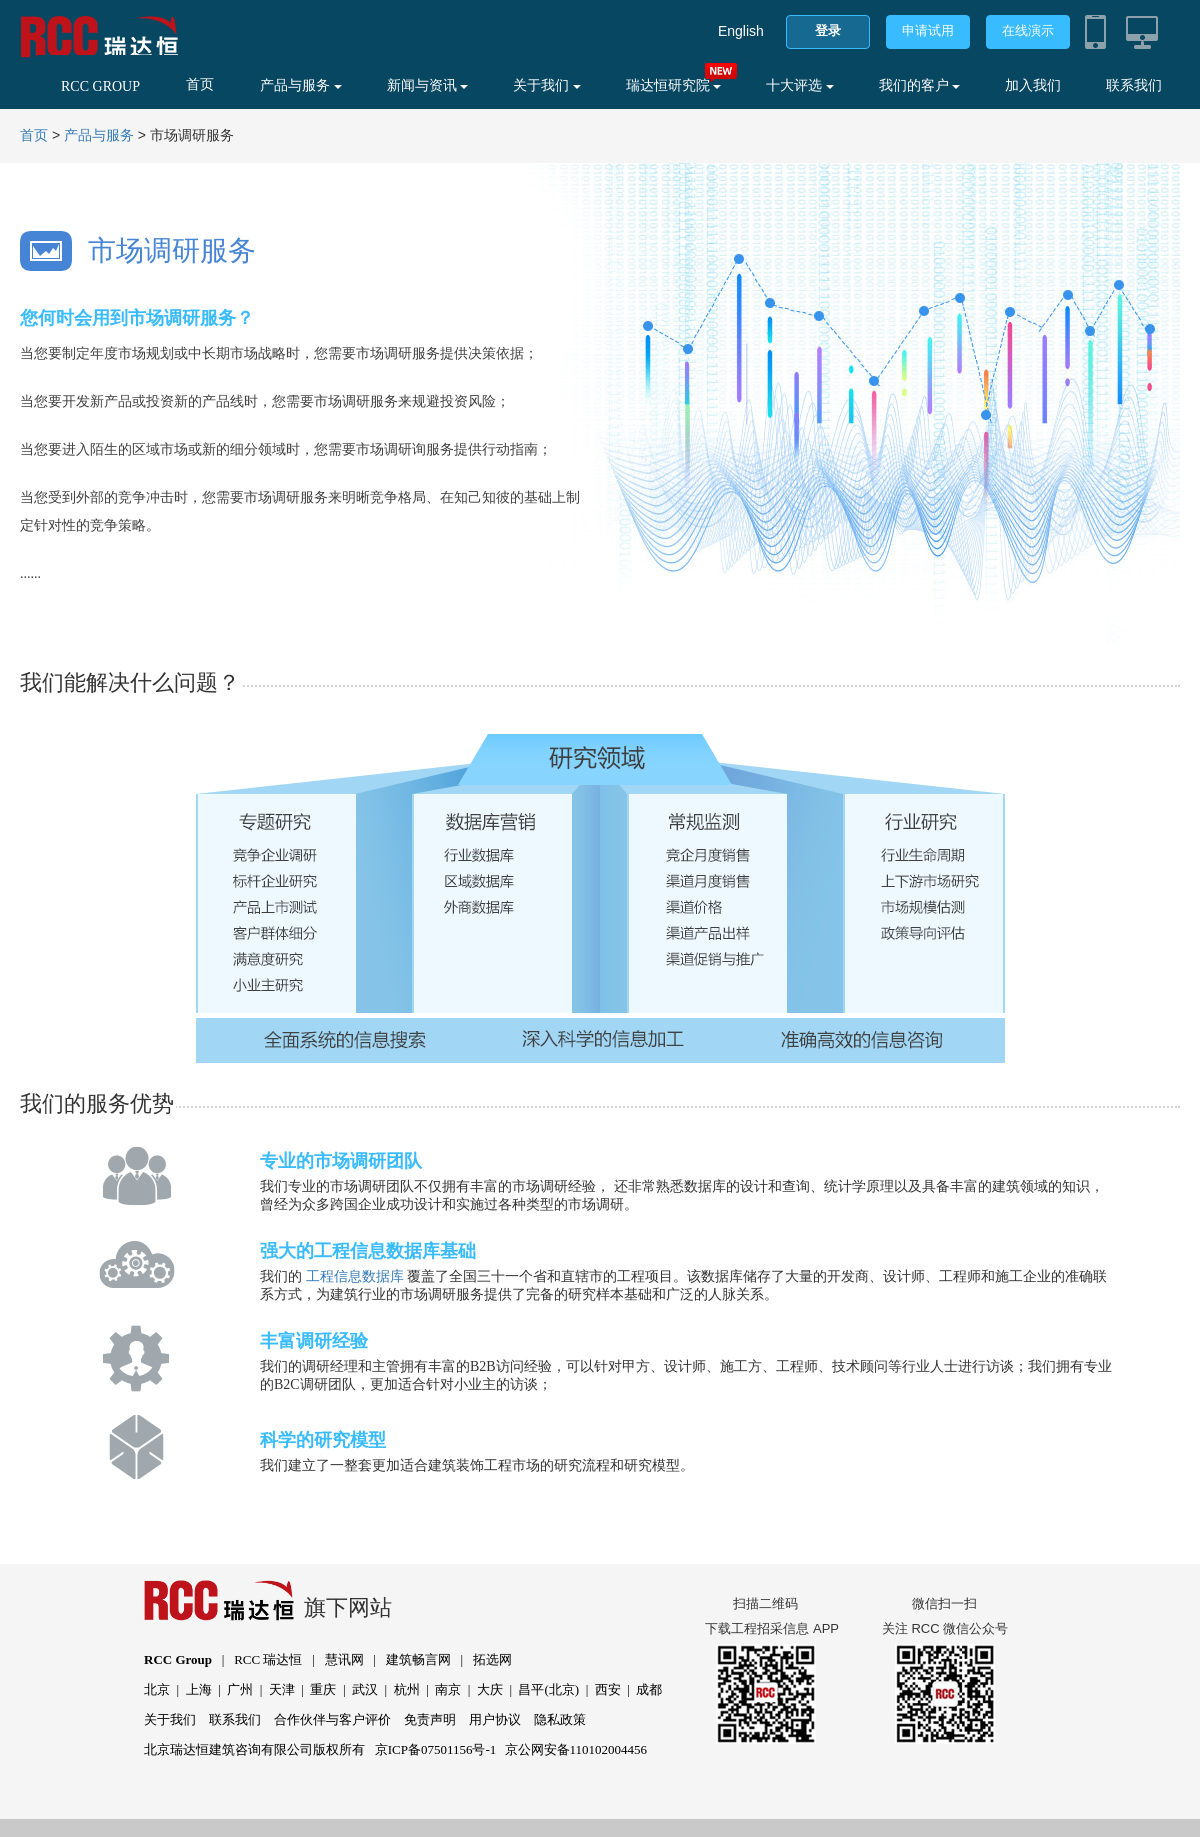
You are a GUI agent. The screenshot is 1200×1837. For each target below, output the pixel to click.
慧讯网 (344, 1659)
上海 (199, 1689)
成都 (649, 1689)
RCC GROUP (100, 86)
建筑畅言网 (418, 1659)
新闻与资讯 (428, 85)
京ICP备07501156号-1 (436, 1749)
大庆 (490, 1689)
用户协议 (495, 1719)
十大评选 (800, 85)
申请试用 (928, 30)
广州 (240, 1689)
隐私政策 (560, 1719)
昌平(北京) (548, 1689)
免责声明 (430, 1719)
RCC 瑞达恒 (268, 1659)
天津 (282, 1689)
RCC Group (178, 1659)
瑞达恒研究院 (674, 85)
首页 (200, 84)
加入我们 (1033, 85)
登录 (828, 30)
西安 (608, 1689)
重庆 (323, 1689)
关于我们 (547, 85)
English (741, 31)
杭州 (407, 1689)
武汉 (365, 1689)
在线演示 (1028, 30)
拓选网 (492, 1659)
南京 (448, 1689)
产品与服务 (301, 85)
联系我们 (1134, 85)
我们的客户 (920, 85)
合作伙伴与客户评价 (332, 1719)
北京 (157, 1689)
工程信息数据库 (355, 1276)
